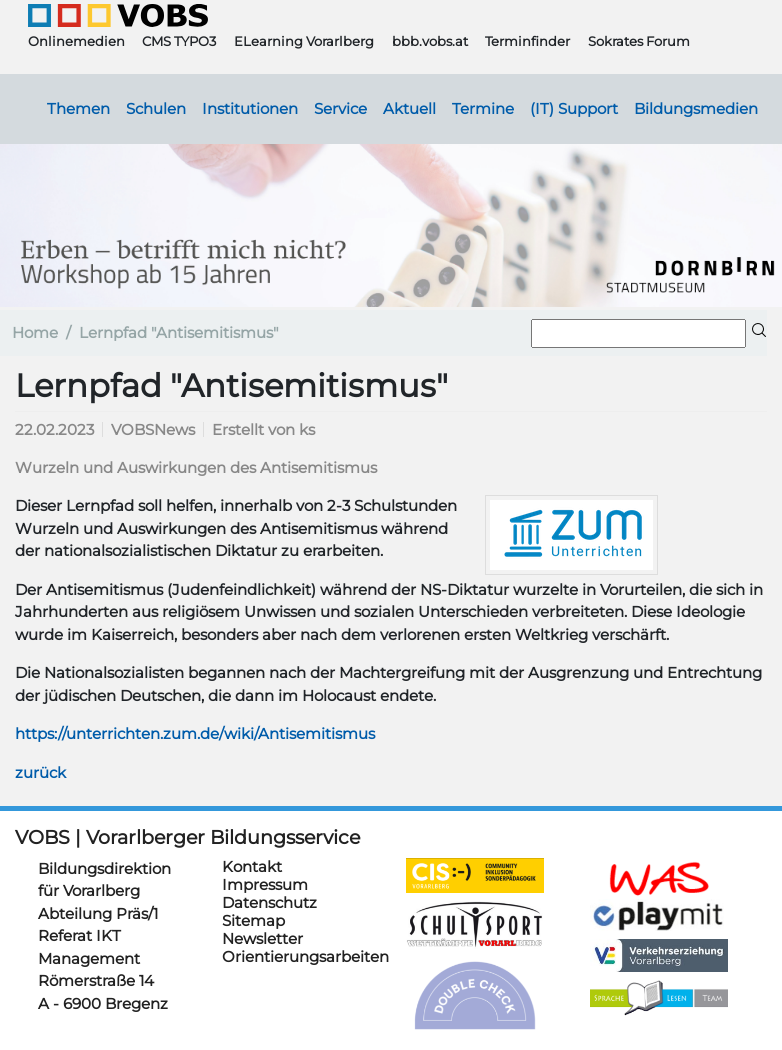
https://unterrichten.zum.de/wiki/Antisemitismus (195, 733)
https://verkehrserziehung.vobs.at (659, 955)
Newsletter (262, 938)
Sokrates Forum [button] (639, 41)
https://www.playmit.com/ (659, 915)
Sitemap (253, 920)
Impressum (265, 884)
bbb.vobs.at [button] (430, 41)
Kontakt (252, 866)
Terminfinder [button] (527, 41)
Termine (483, 109)
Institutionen (250, 109)
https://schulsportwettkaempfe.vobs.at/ (475, 924)
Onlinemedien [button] (76, 41)
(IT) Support (574, 109)
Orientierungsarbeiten (305, 956)
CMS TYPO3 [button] (179, 41)
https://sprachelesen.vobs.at (659, 998)
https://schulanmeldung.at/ (659, 878)
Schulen (156, 109)
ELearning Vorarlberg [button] (304, 41)
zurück (40, 772)
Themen (78, 109)
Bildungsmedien (696, 109)
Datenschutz (269, 902)
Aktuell (409, 109)
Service (340, 109)
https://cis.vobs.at (475, 876)
